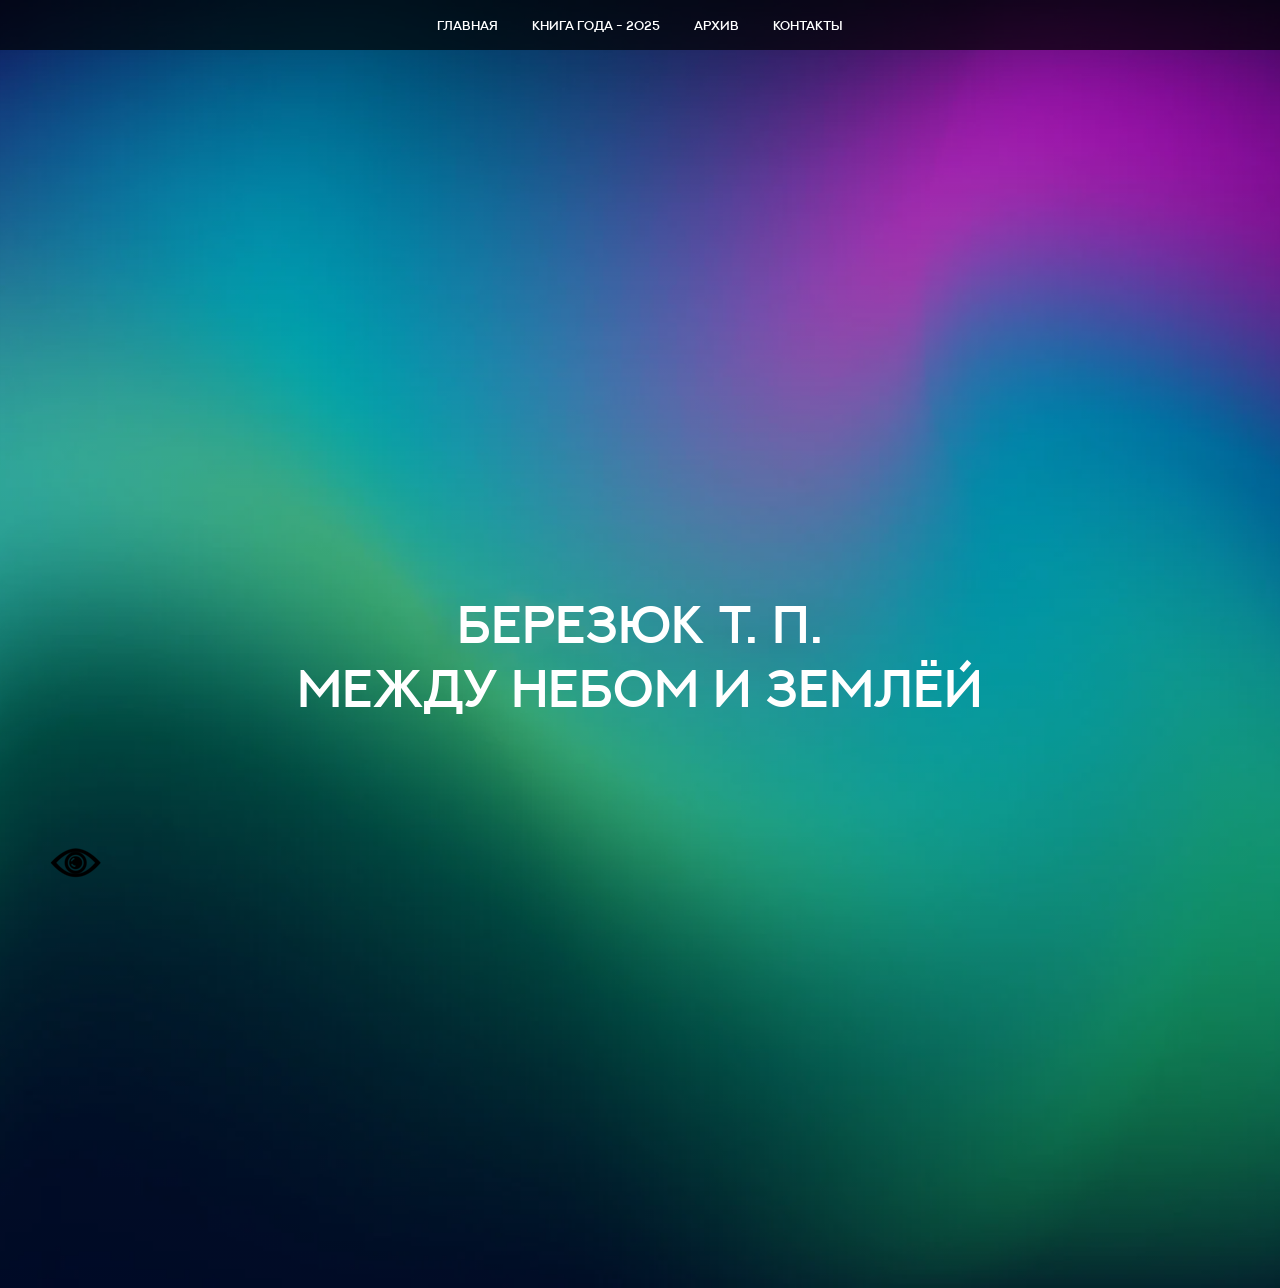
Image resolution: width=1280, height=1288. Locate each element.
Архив (716, 25)
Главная (467, 25)
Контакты (808, 25)
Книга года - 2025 (596, 25)
